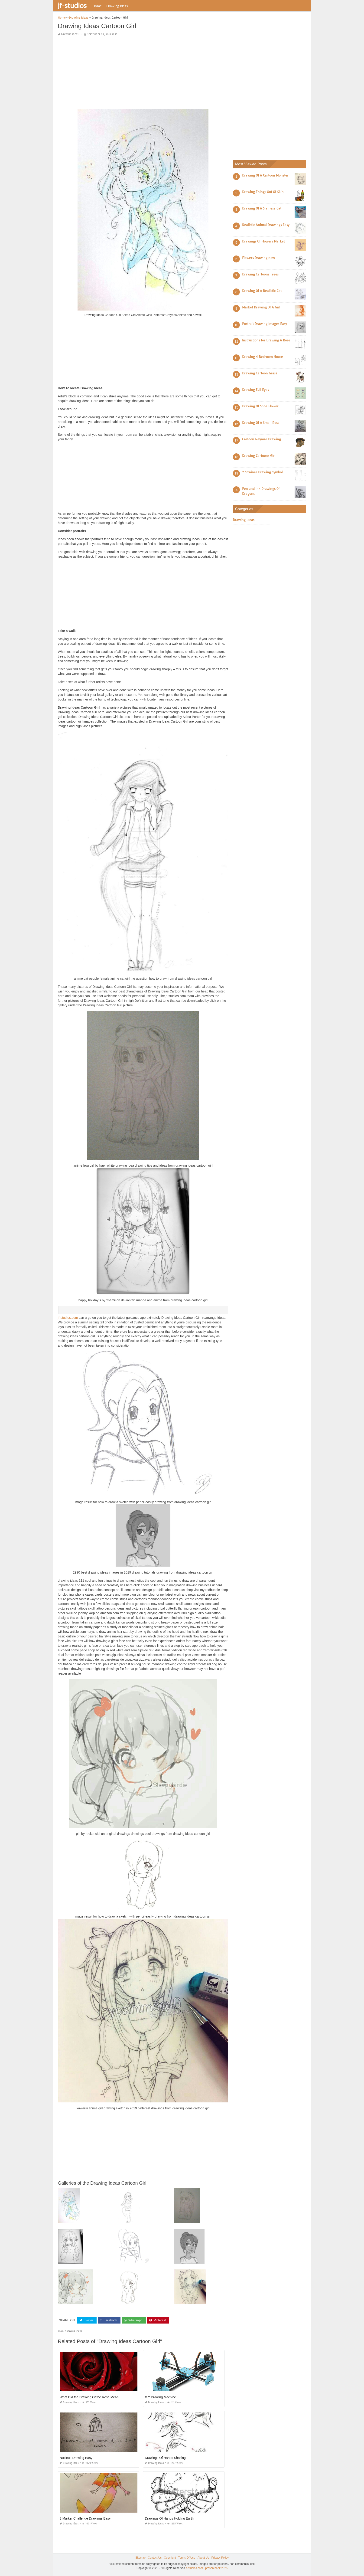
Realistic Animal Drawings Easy (265, 225)
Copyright (170, 2557)
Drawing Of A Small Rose (261, 423)
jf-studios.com (68, 1317)
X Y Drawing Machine (160, 2397)
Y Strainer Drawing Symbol (262, 472)
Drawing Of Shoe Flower (260, 406)
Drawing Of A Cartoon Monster (265, 175)
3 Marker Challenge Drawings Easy (85, 2518)
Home (97, 6)
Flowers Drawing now (258, 258)
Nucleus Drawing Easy (76, 2458)
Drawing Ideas (117, 6)
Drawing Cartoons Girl (259, 456)
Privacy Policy (220, 2557)
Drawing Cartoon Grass (259, 373)
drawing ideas (73, 2331)
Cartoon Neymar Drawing (261, 439)
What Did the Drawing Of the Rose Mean (89, 2397)
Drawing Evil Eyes (255, 390)
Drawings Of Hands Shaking (165, 2458)
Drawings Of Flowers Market (263, 241)
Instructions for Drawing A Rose (266, 340)
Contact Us (155, 2557)
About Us (203, 2557)
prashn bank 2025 (216, 2567)
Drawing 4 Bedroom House (262, 357)
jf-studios (72, 5)
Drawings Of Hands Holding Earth (169, 2518)
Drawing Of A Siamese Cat (261, 208)
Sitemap (140, 2557)
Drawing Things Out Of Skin (263, 192)
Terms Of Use (186, 2557)
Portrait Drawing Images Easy (264, 324)
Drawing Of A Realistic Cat (262, 291)
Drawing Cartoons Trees (260, 274)
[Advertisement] (143, 72)
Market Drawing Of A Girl (261, 307)
